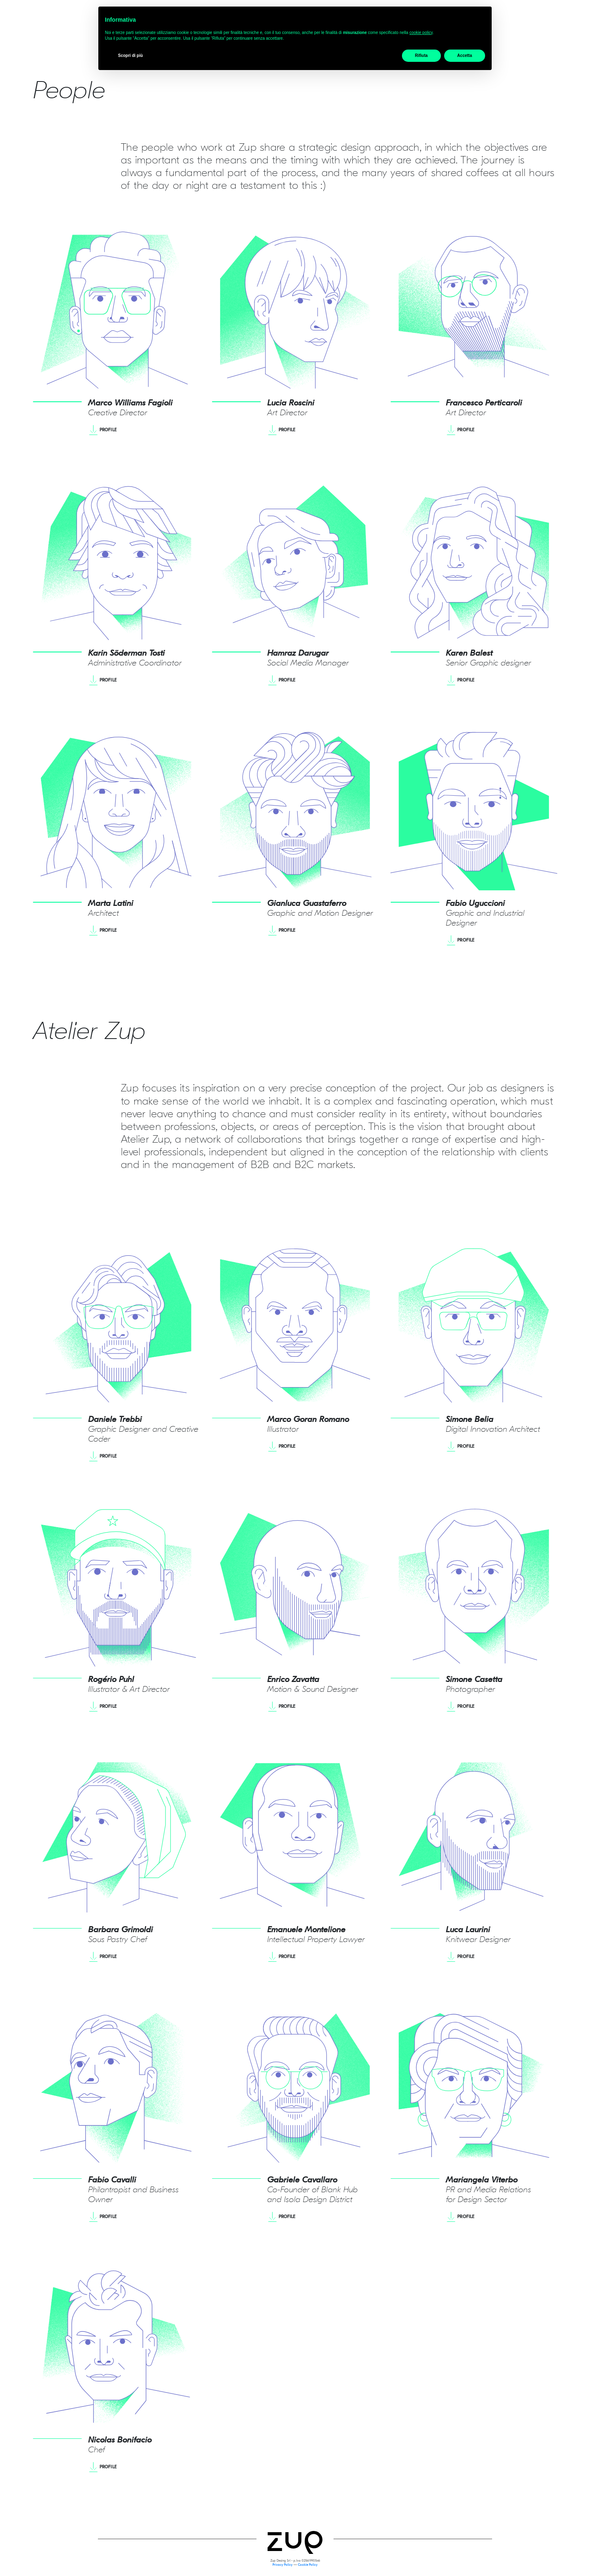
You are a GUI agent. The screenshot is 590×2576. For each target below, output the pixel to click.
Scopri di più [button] (130, 55)
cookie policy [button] (421, 32)
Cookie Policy (308, 2565)
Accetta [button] (464, 55)
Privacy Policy (282, 2565)
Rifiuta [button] (421, 55)
